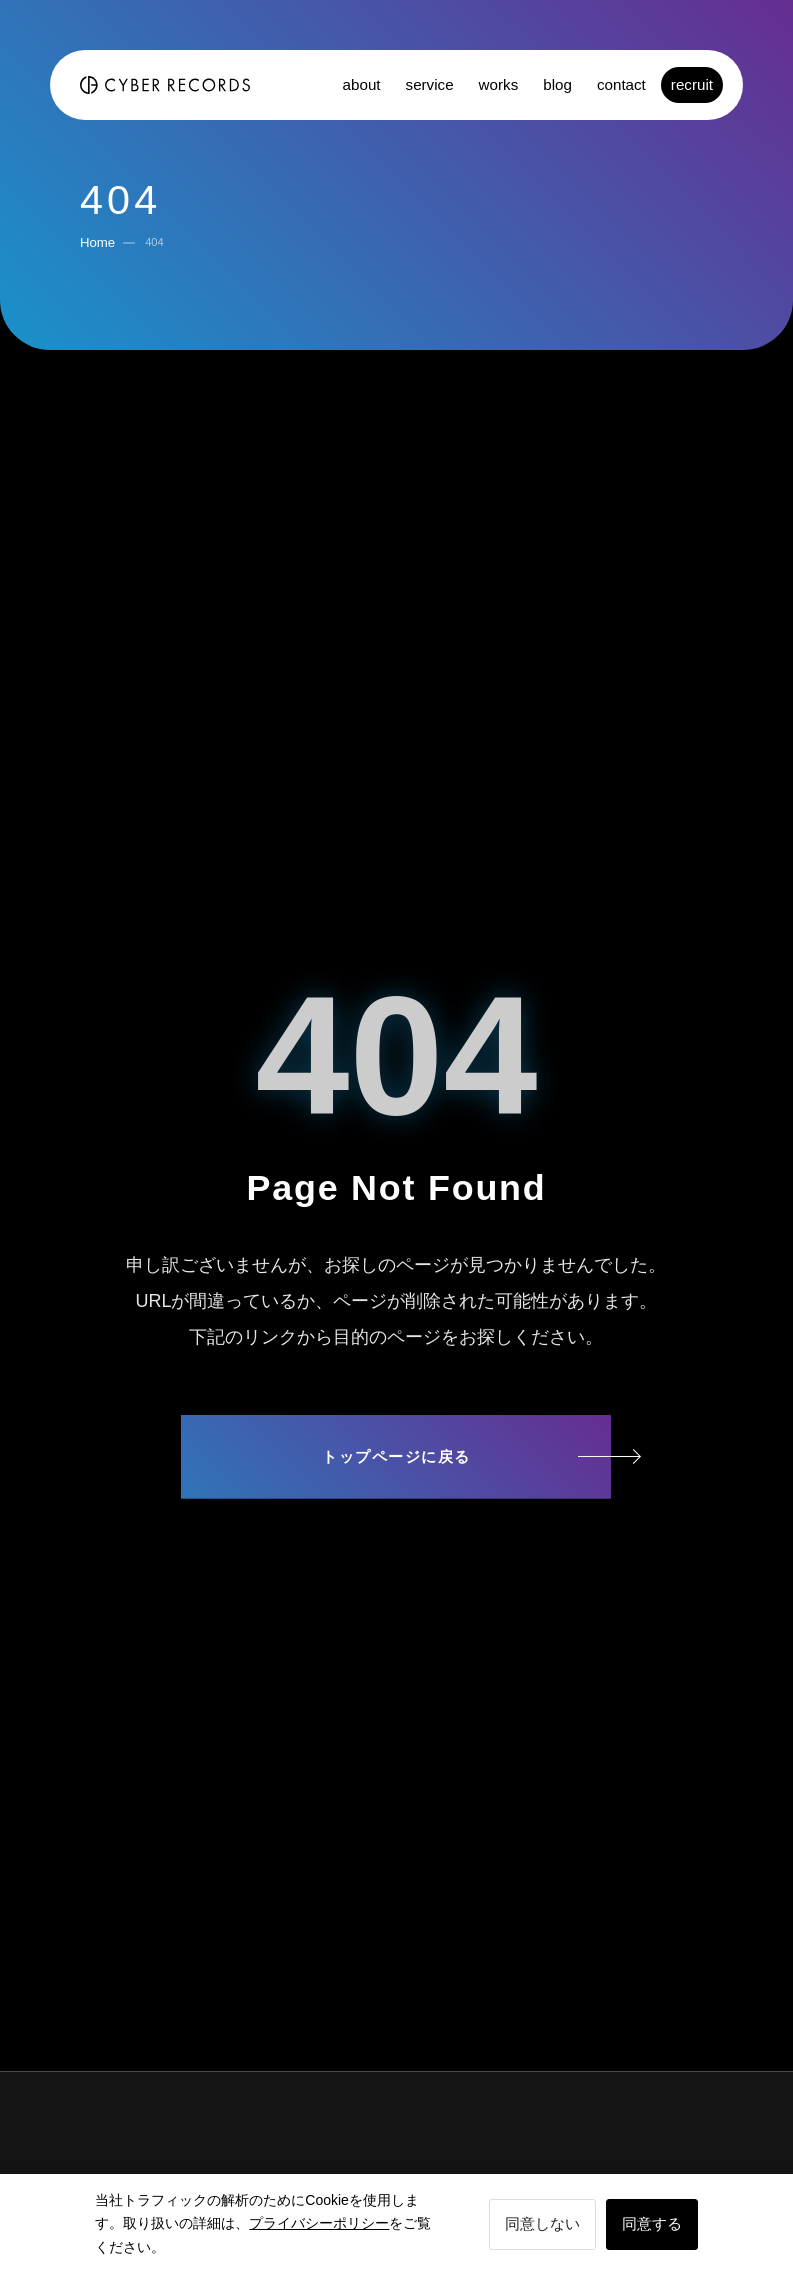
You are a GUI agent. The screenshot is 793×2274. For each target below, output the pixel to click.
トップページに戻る (396, 1456)
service (430, 84)
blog (557, 84)
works (499, 84)
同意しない (542, 2223)
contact (621, 84)
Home (97, 242)
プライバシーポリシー (319, 2223)
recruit (692, 84)
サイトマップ (396, 1534)
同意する (652, 2223)
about (362, 84)
